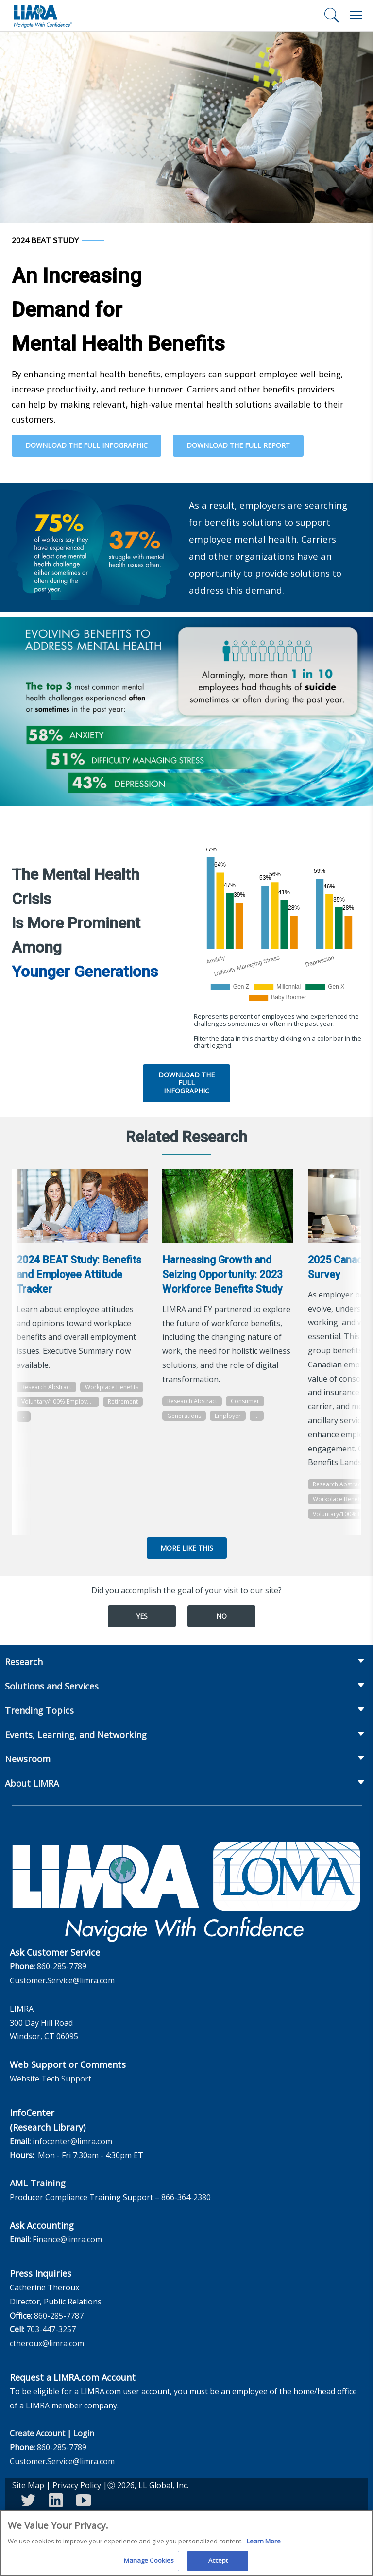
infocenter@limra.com (72, 2141)
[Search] (332, 15)
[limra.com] (42, 15)
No (221, 1616)
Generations (184, 1416)
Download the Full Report (238, 445)
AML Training (38, 2183)
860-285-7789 (61, 1966)
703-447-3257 (51, 2329)
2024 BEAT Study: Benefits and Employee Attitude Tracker (79, 1274)
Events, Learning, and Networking (76, 1734)
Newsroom (28, 1759)
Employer (228, 1416)
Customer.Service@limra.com (62, 1980)
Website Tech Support (50, 2078)
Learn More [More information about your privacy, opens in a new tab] (264, 2544)
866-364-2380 (186, 2197)
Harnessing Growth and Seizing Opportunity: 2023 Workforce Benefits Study (222, 1274)
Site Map (28, 2485)
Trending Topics (39, 1710)
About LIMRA (32, 1783)
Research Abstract (46, 1387)
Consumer (245, 1401)
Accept (218, 2564)
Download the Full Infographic (86, 445)
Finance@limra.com (67, 2239)
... (23, 1416)
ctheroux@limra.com (47, 2343)
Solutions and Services (52, 1686)
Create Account (37, 2433)
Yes (142, 1616)
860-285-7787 (59, 2315)
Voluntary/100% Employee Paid (60, 1402)
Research (24, 1662)
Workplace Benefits (111, 1387)
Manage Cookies (149, 2564)
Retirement (123, 1402)
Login (83, 2433)
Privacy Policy (76, 2485)
